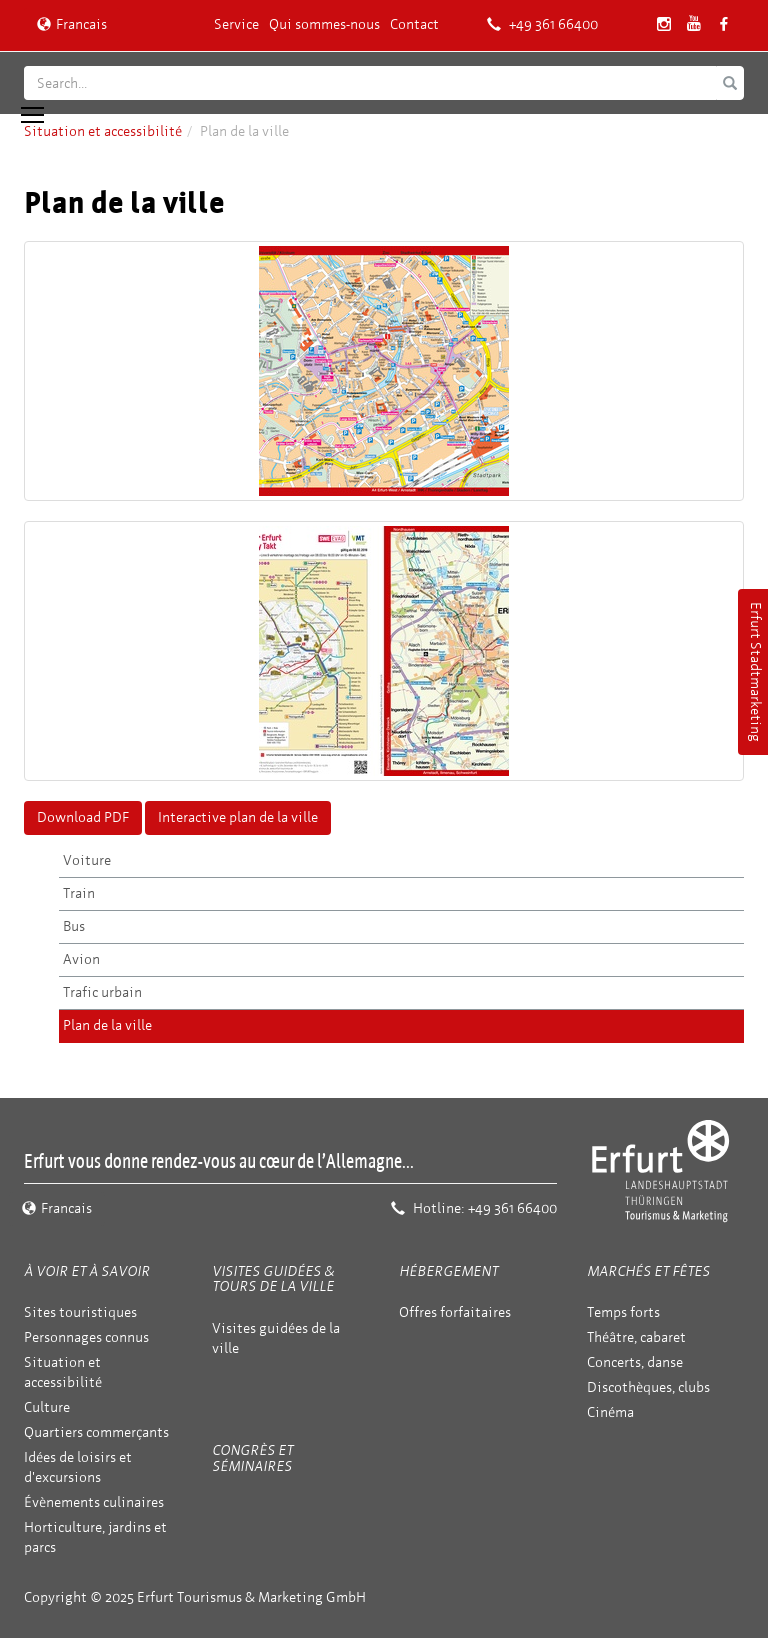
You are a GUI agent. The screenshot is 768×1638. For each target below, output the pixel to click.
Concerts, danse (635, 1362)
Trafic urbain (102, 992)
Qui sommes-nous (324, 24)
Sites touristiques (80, 1312)
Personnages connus (86, 1337)
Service (236, 24)
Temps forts (623, 1312)
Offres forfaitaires (455, 1312)
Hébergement (448, 1271)
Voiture (87, 860)
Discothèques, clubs (648, 1387)
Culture (47, 1407)
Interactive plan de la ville (238, 817)
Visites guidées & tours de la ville (273, 1279)
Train (79, 893)
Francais (72, 24)
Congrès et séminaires (252, 1458)
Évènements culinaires (94, 1502)
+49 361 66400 (542, 24)
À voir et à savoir (87, 1271)
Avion (81, 959)
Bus (74, 926)
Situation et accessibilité (103, 131)
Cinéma (610, 1412)
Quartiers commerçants (96, 1432)
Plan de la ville (107, 1025)
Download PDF (83, 817)
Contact (414, 24)
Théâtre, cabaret (636, 1337)
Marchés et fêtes (648, 1271)
